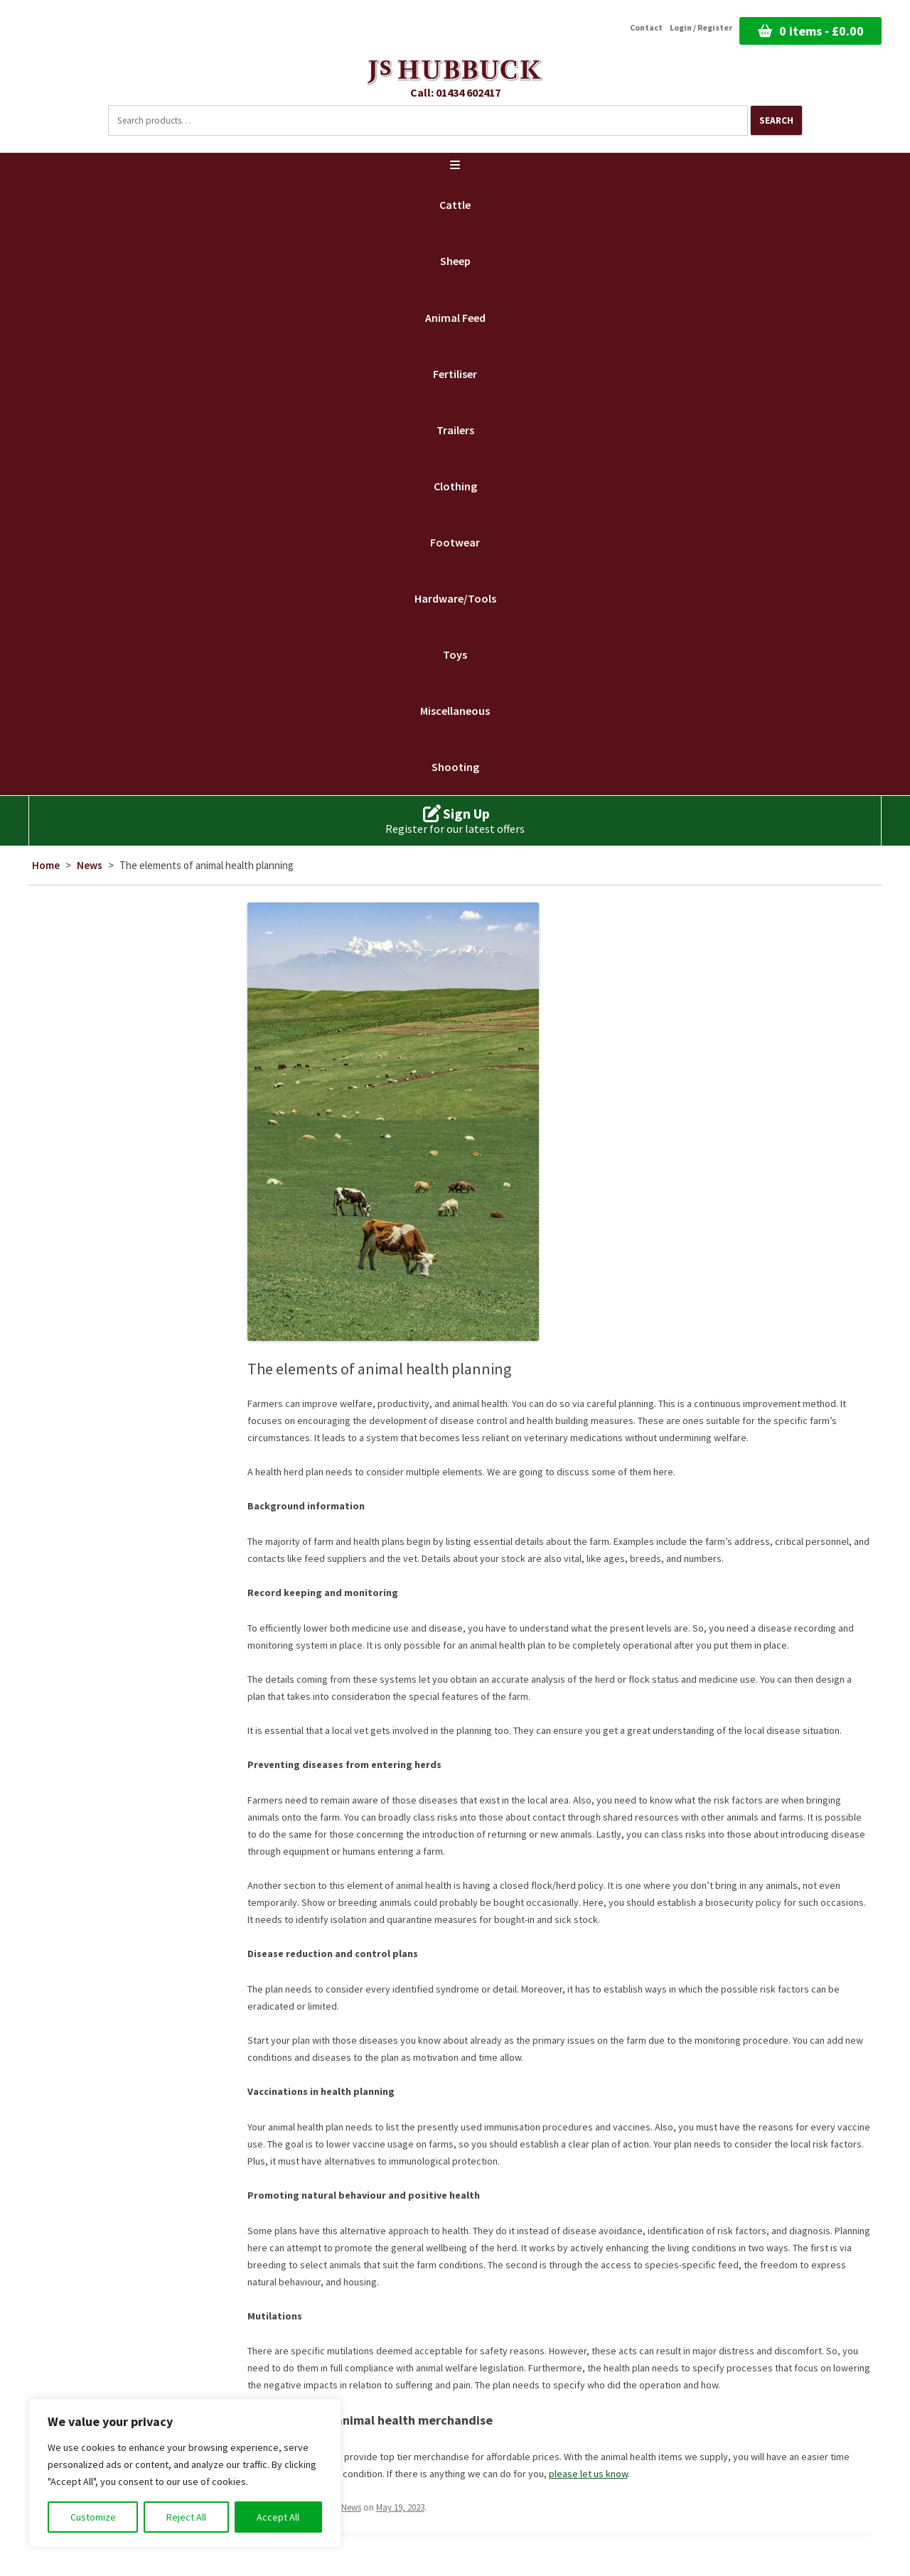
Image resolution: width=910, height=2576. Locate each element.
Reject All (186, 2517)
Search (776, 120)
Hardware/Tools (455, 598)
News (89, 865)
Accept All (278, 2517)
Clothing (455, 486)
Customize (93, 2517)
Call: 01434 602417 (455, 92)
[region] (184, 2473)
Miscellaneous (455, 711)
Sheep (455, 261)
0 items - (821, 31)
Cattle (455, 205)
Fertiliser (455, 374)
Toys (455, 654)
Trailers (455, 430)
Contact (646, 27)
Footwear (455, 542)
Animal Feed (455, 318)
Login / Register (701, 27)
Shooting (455, 767)
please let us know (588, 2473)
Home (46, 865)
